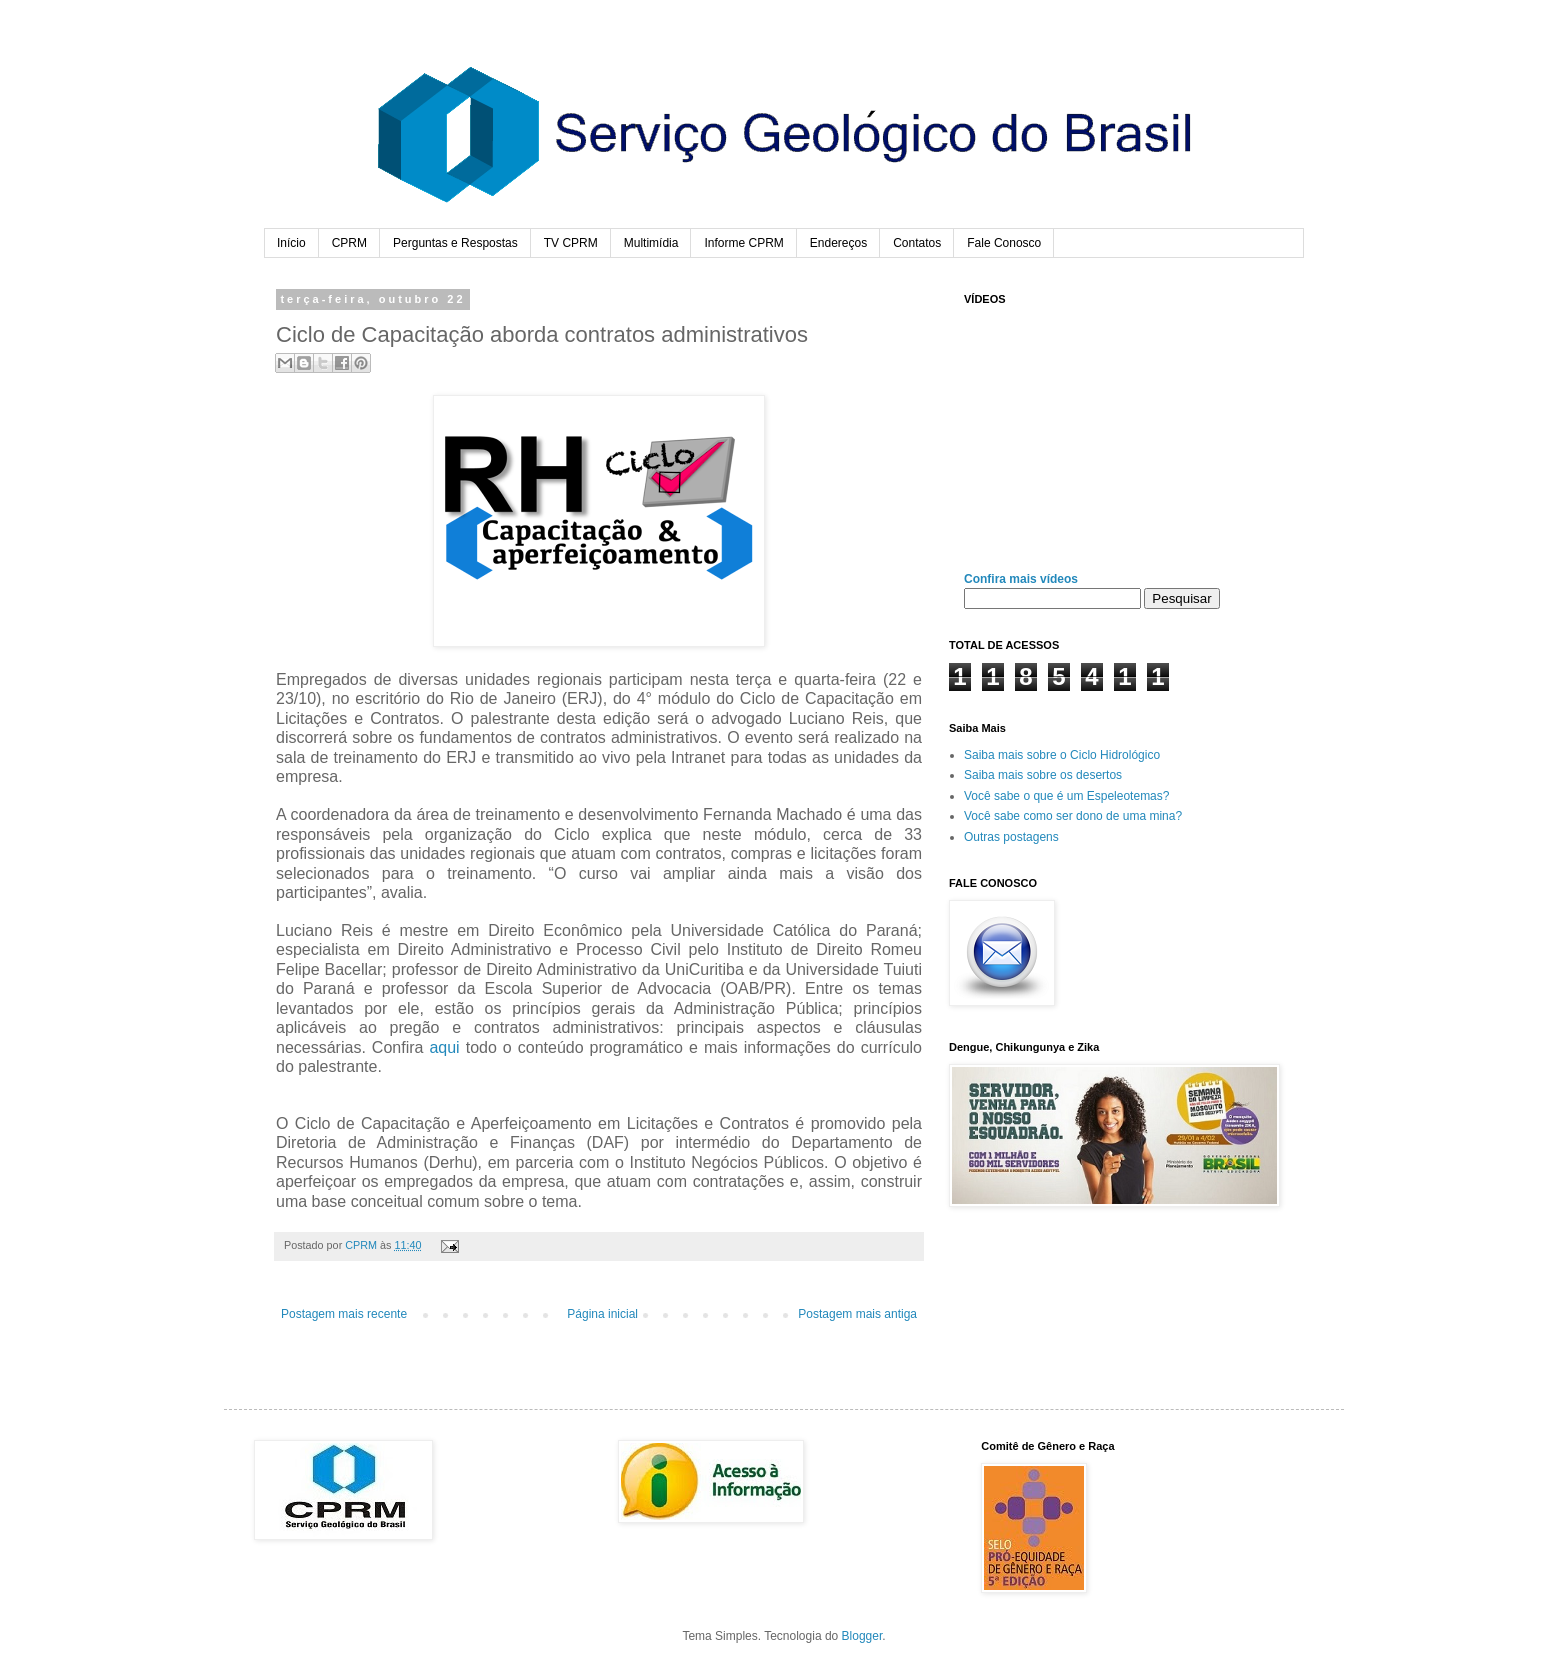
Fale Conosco (1004, 243)
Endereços (838, 243)
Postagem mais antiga (857, 1314)
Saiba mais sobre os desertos (1043, 775)
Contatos (917, 243)
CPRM (349, 243)
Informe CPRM (743, 243)
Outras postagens (1011, 837)
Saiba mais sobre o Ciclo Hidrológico (1062, 755)
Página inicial (602, 1314)
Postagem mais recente (344, 1314)
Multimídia (651, 243)
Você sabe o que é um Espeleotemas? (1066, 796)
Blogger (862, 1636)
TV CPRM (571, 243)
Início (291, 243)
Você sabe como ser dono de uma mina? (1073, 816)
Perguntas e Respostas (455, 243)
